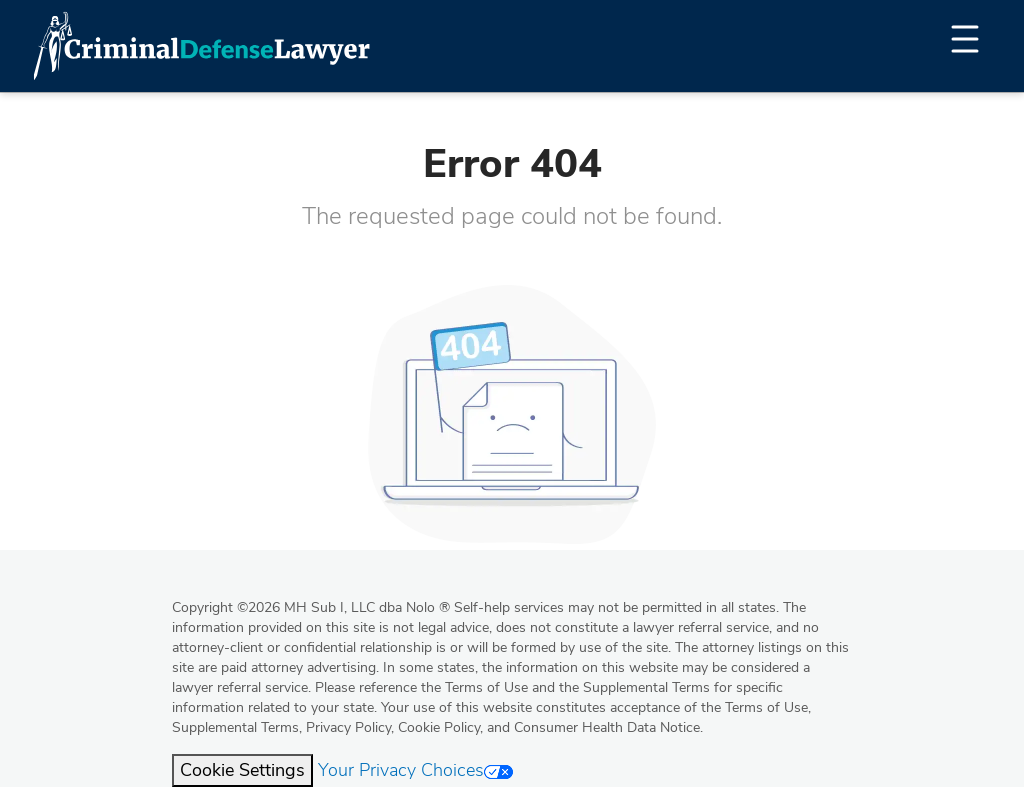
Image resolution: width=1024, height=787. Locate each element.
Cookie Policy (439, 727)
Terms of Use (766, 707)
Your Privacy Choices (415, 770)
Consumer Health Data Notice (607, 727)
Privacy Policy (348, 727)
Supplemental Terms (235, 727)
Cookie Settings (242, 770)
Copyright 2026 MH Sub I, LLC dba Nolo (311, 607)
